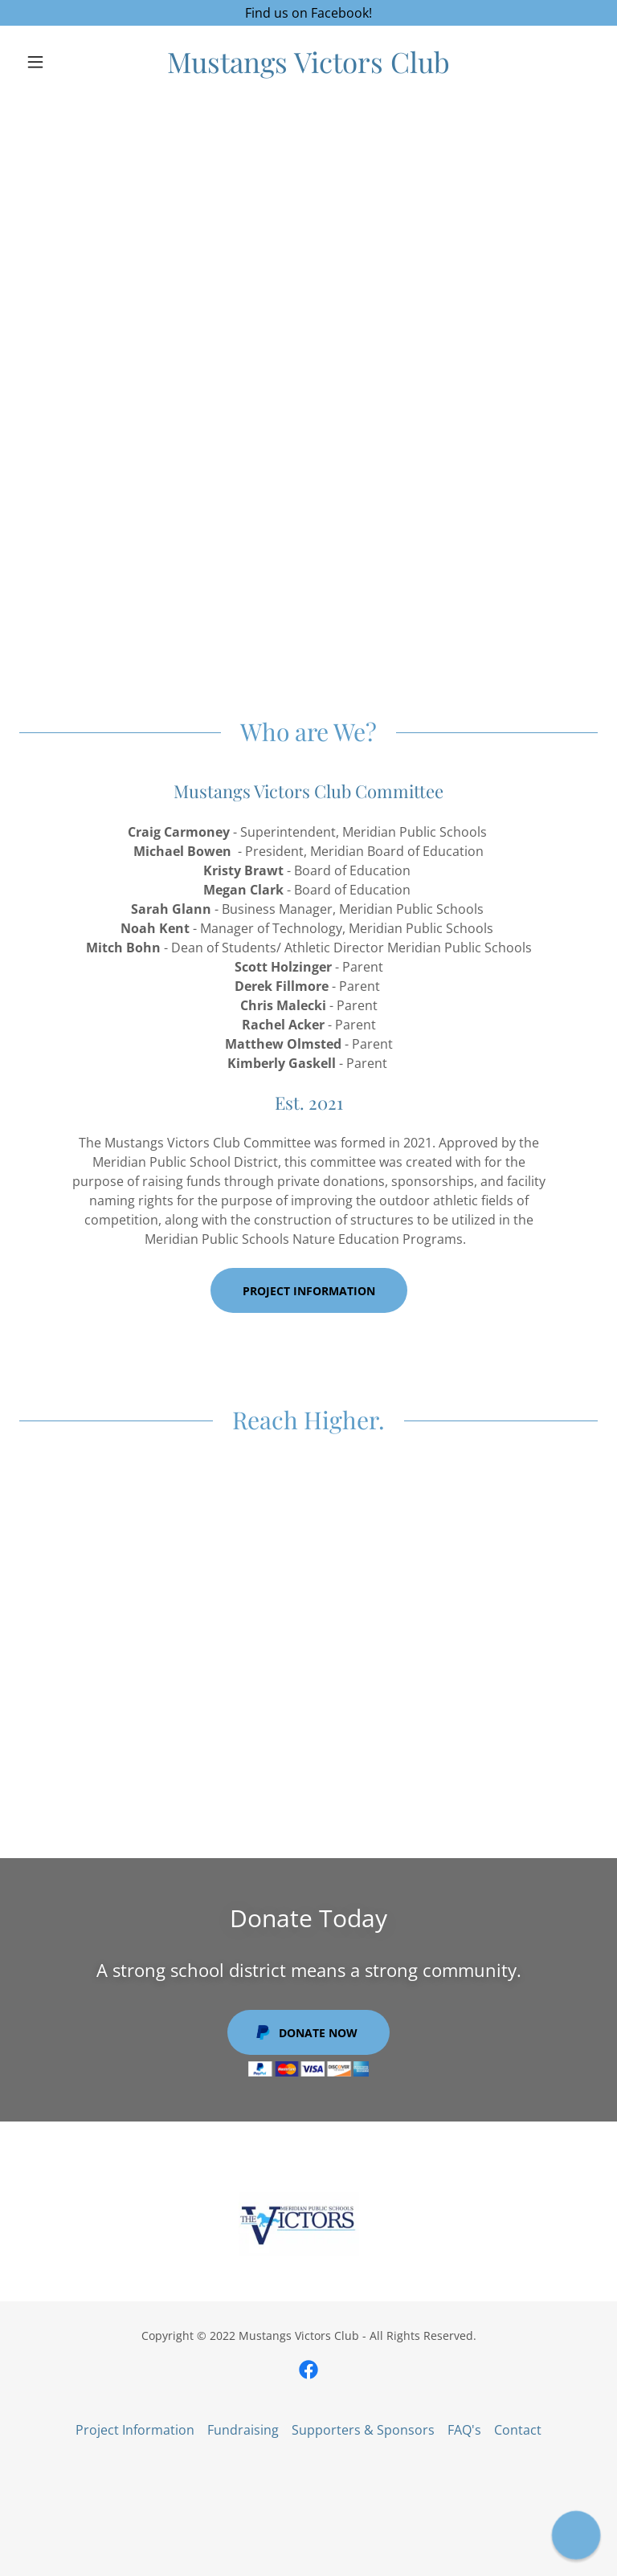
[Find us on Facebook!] (308, 12)
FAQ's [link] (464, 2430)
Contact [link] (517, 2430)
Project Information (309, 1290)
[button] (62, 62)
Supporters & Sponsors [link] (363, 2430)
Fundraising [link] (243, 2430)
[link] (308, 68)
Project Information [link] (135, 2430)
